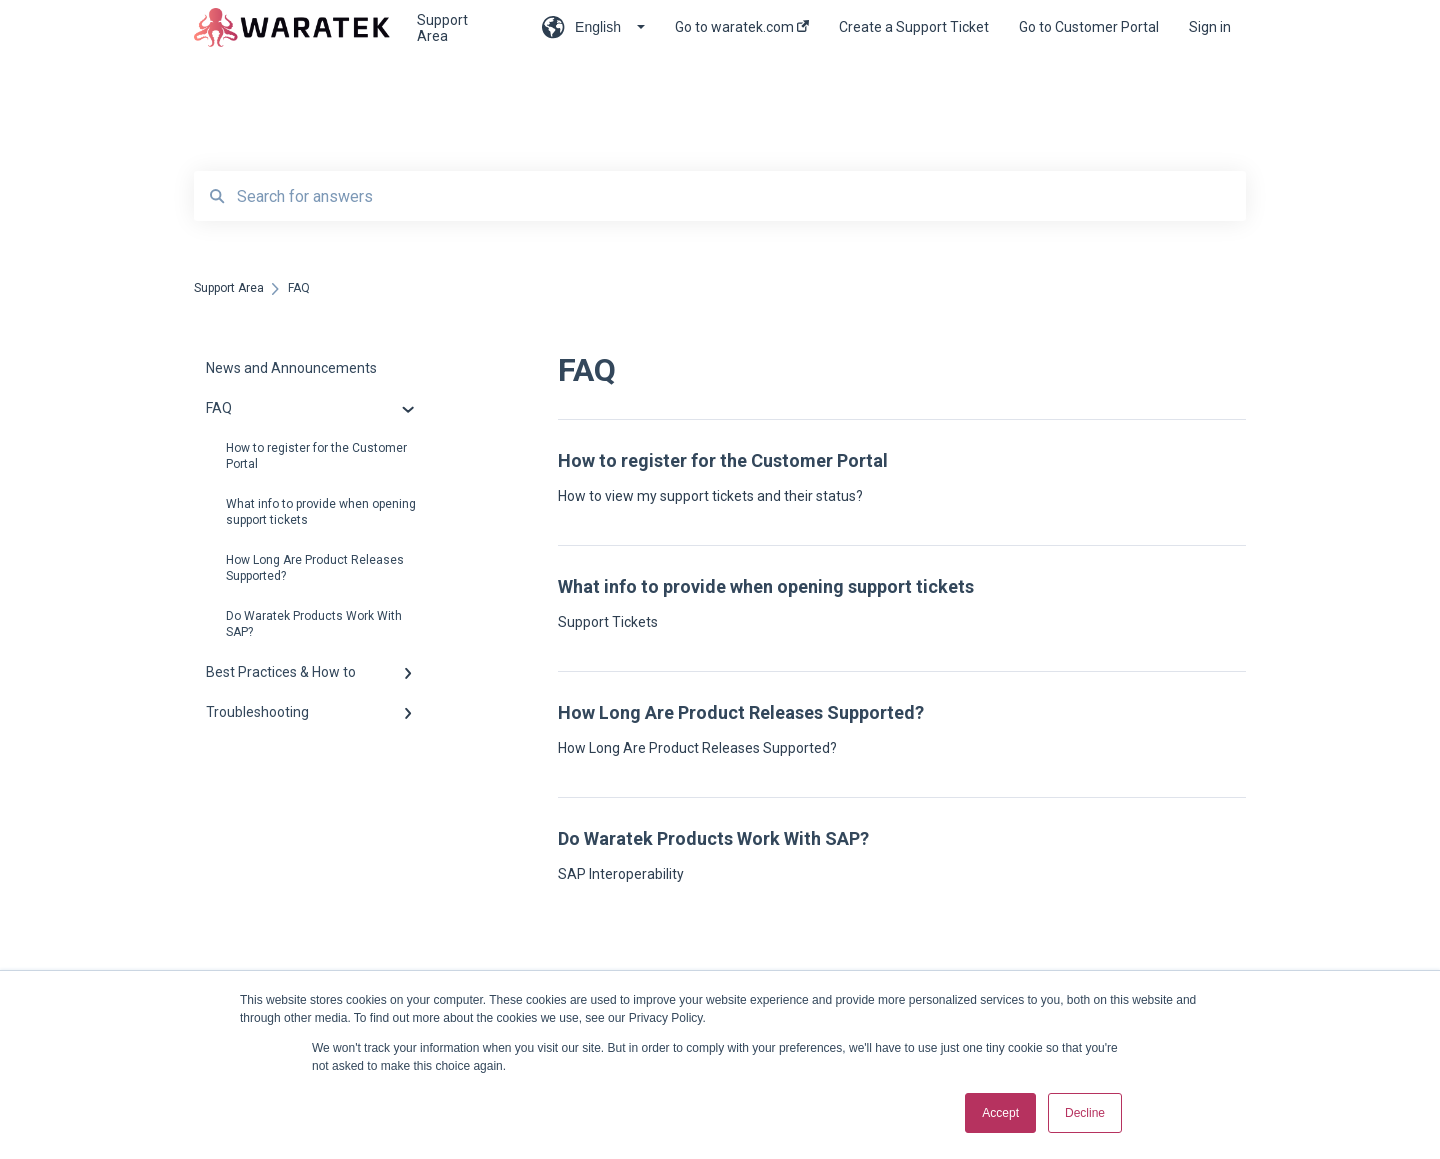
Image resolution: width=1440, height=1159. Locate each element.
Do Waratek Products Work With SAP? (314, 624)
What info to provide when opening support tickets (321, 512)
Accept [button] (1000, 1113)
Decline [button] (1085, 1113)
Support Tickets (608, 622)
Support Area (442, 28)
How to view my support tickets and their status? (710, 496)
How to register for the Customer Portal (316, 456)
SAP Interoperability (621, 874)
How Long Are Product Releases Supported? (315, 568)
